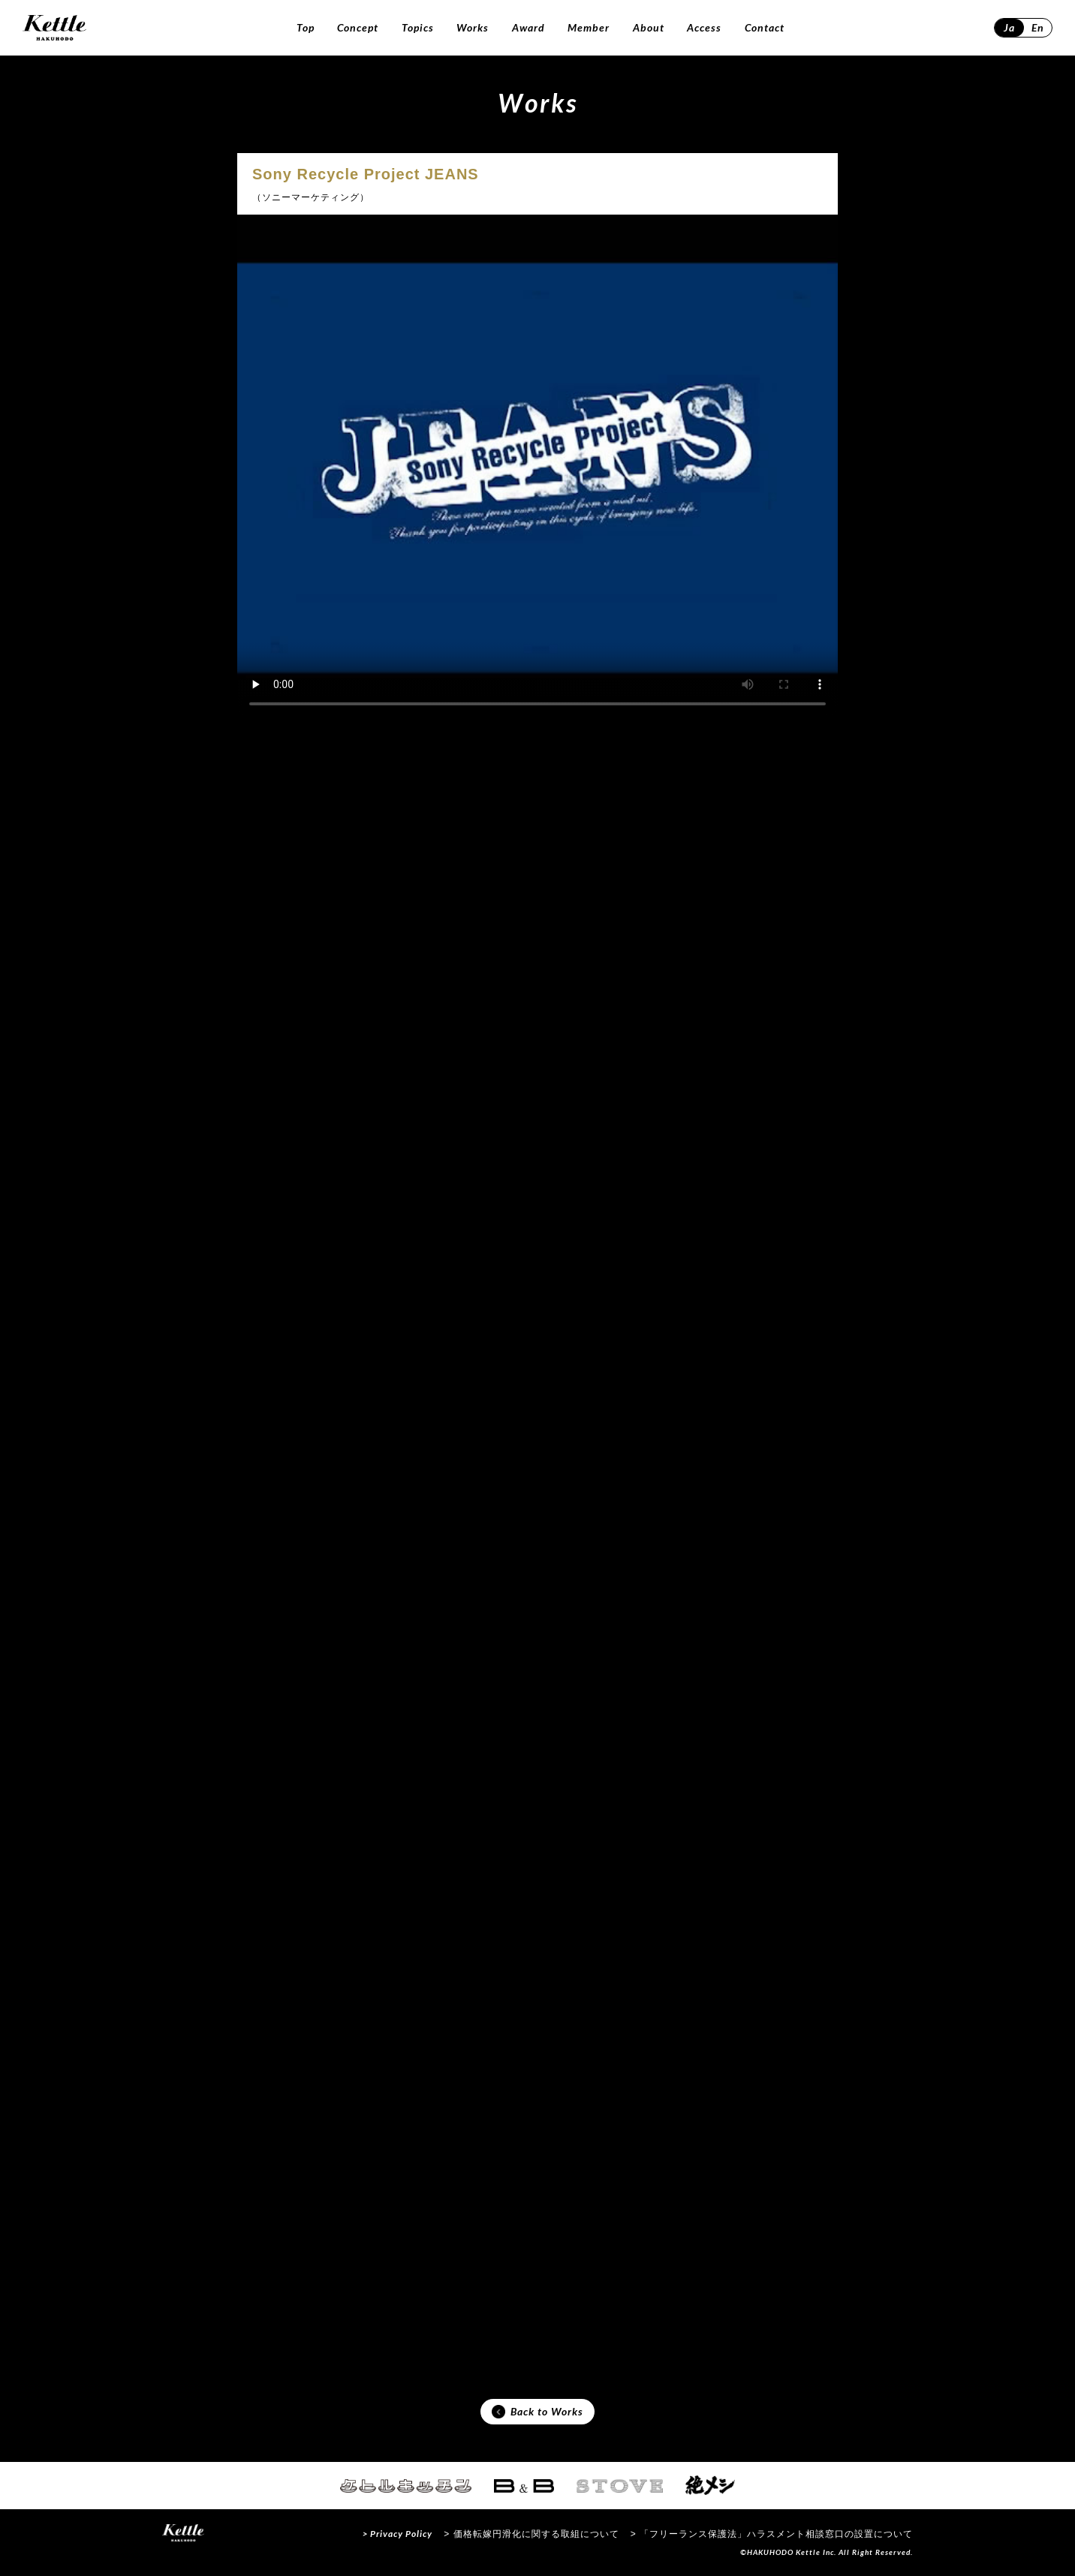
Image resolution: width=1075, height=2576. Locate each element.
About (648, 27)
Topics (418, 27)
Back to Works (537, 2411)
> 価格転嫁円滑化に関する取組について (531, 2534)
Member (589, 27)
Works (472, 27)
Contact (764, 27)
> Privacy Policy (397, 2533)
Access (704, 27)
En (1037, 27)
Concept (357, 27)
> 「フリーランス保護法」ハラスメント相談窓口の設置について (772, 2534)
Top (306, 27)
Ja (1009, 27)
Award (528, 27)
